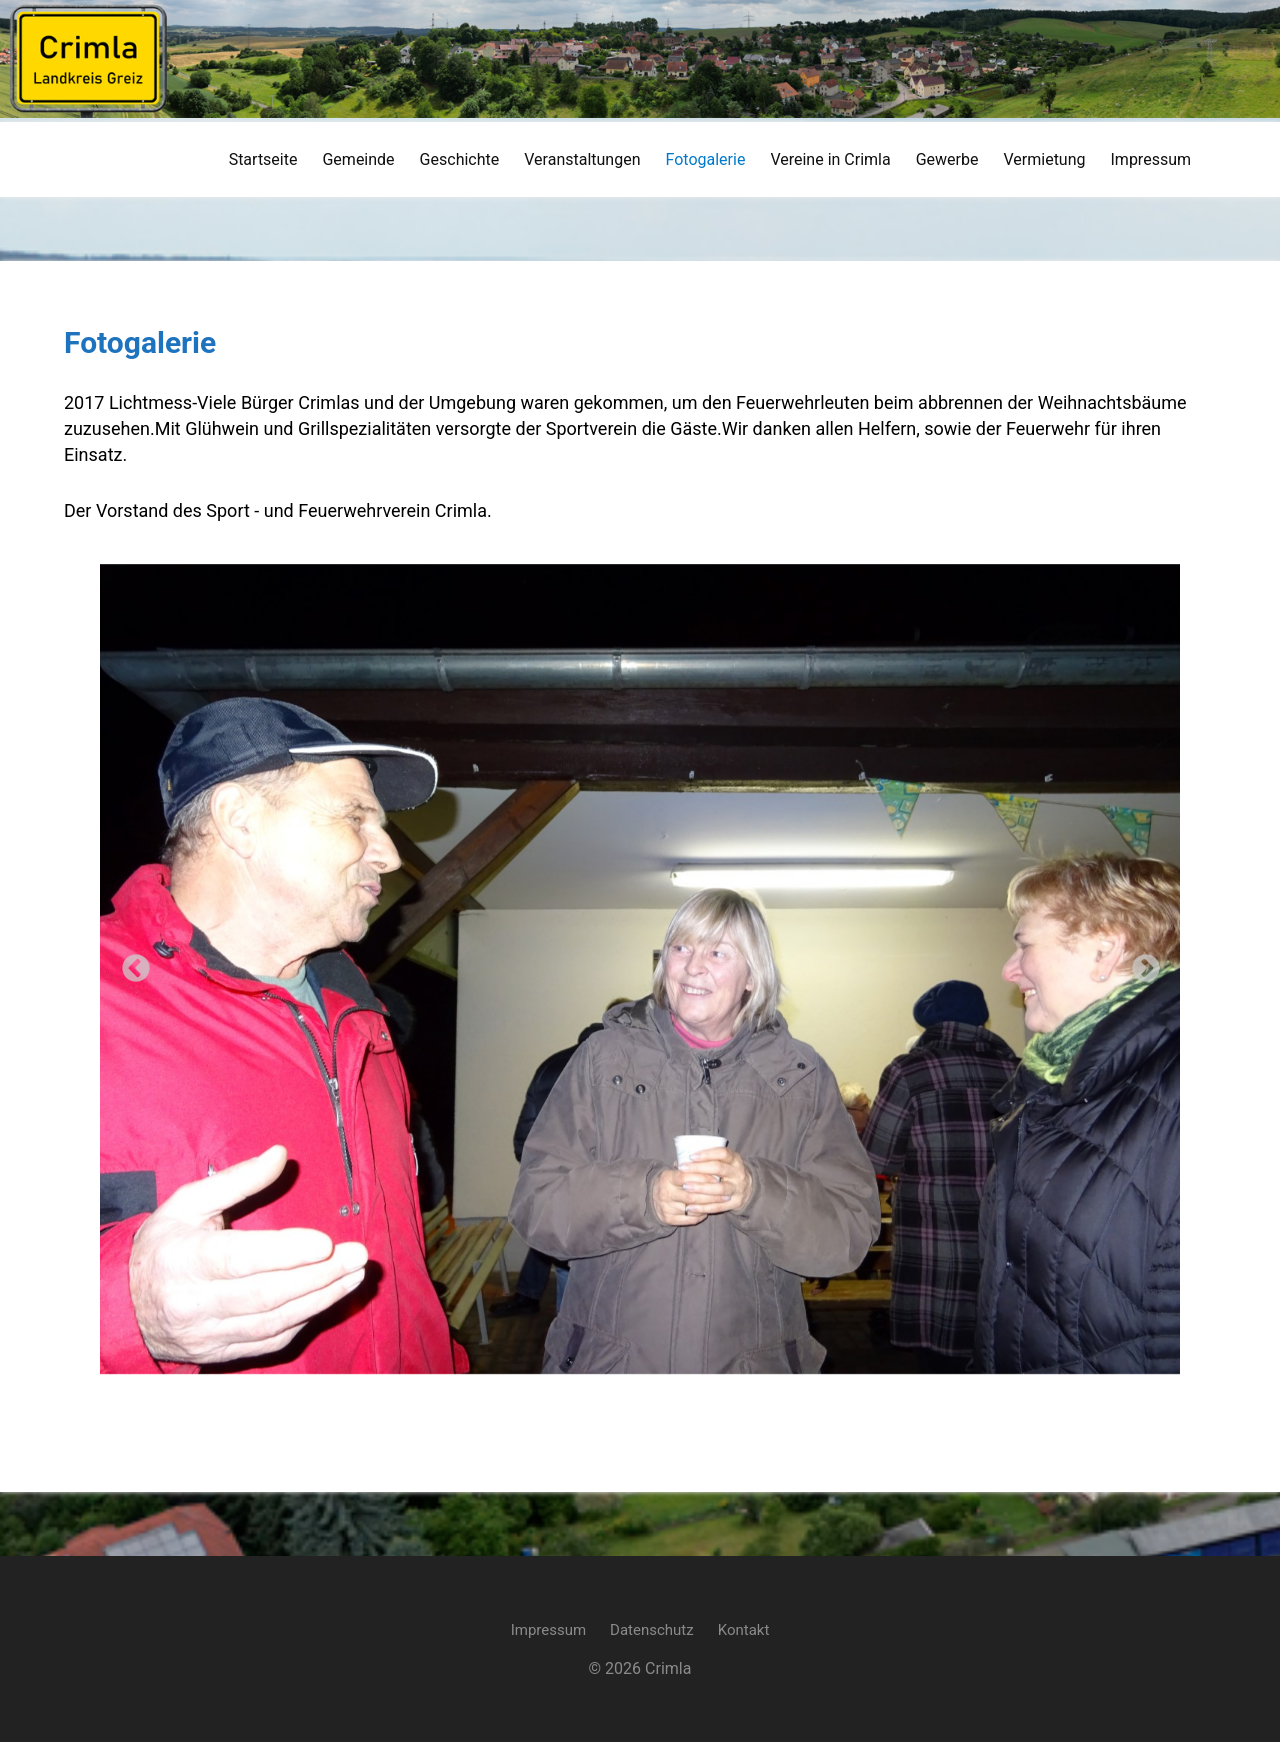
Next (1140, 963)
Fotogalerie (140, 342)
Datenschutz (652, 1630)
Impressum (548, 1630)
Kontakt (744, 1630)
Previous (130, 963)
